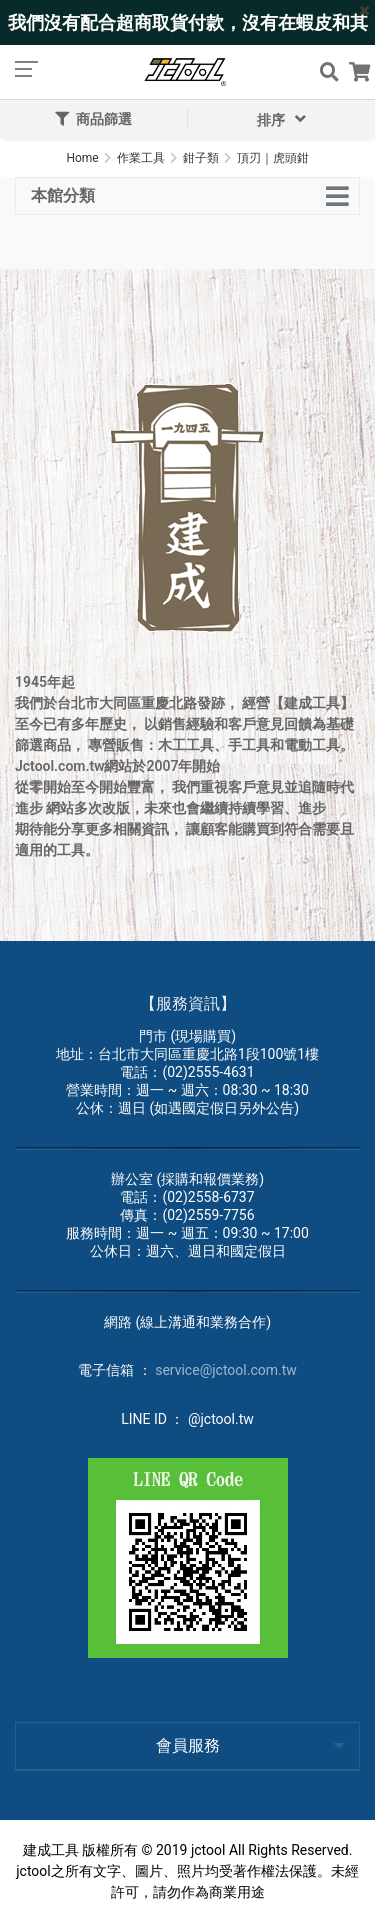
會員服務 (188, 1745)
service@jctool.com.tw (226, 1370)
